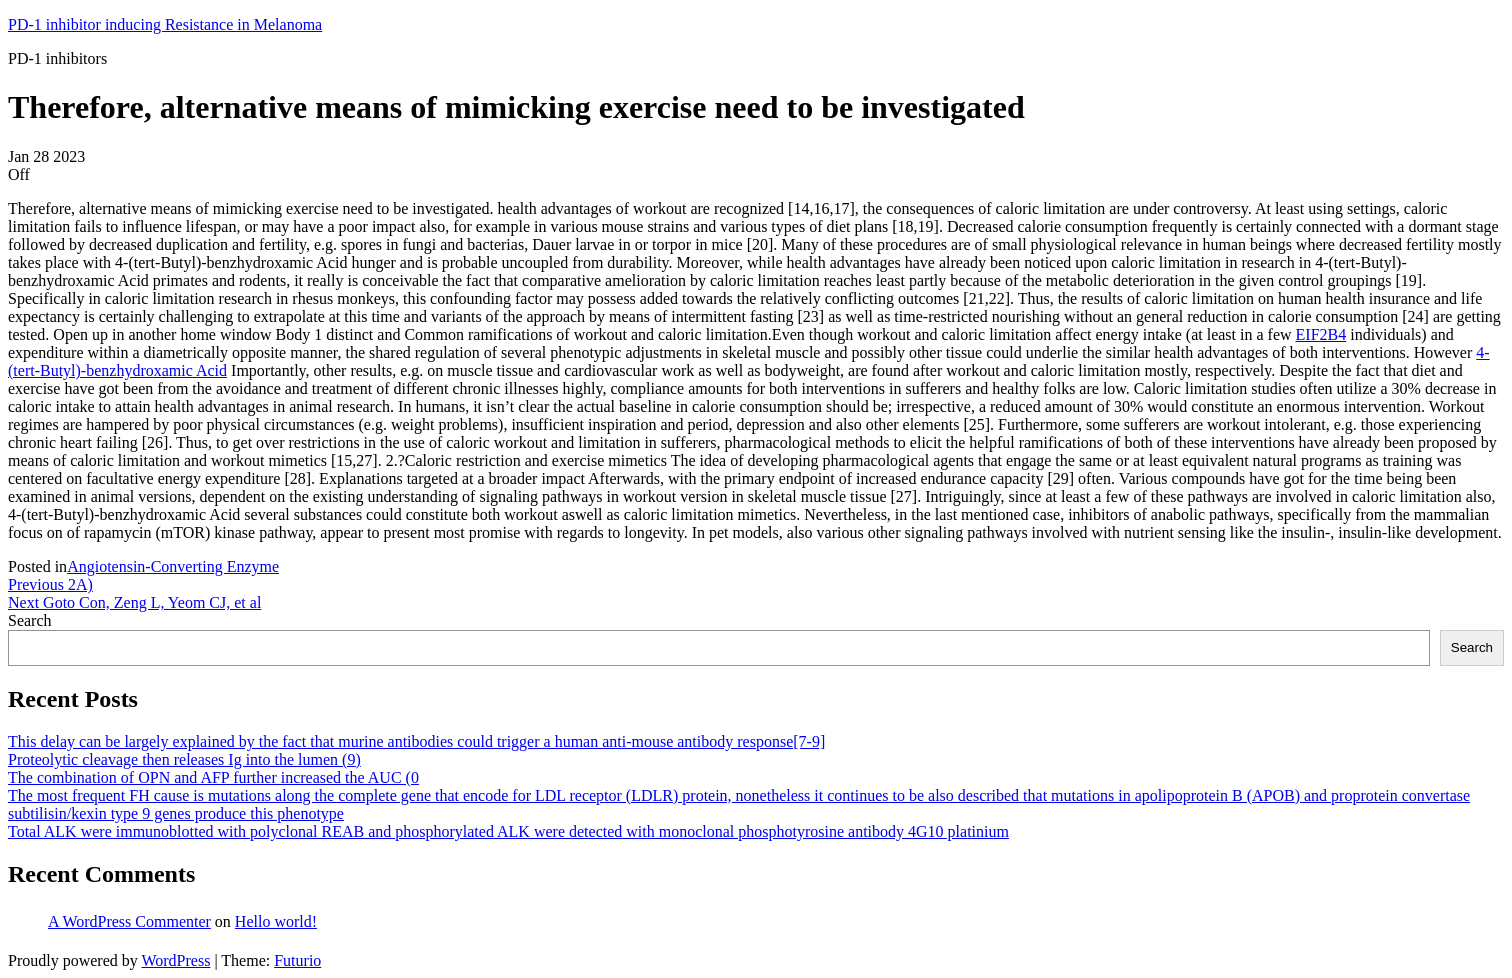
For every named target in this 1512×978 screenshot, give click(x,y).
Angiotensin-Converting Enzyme (173, 566)
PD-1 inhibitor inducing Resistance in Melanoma (165, 24)
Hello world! (276, 921)
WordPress (175, 960)
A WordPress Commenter (129, 921)
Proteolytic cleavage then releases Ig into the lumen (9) (184, 759)
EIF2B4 (1321, 334)
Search (30, 620)
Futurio (297, 960)
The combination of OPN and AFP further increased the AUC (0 (213, 777)
